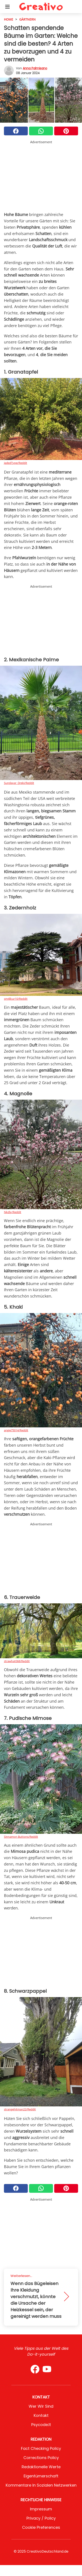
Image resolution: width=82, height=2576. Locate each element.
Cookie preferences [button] (41, 2527)
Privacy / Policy (41, 2518)
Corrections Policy (41, 2457)
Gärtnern (27, 19)
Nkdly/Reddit (12, 1212)
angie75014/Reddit (16, 1430)
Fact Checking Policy (41, 2448)
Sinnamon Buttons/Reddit (21, 1837)
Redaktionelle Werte (41, 2467)
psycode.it (41, 2424)
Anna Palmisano (35, 68)
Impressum (41, 2509)
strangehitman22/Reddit (20, 2109)
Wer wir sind (41, 2406)
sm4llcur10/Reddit (16, 999)
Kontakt (41, 2415)
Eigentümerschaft (41, 2476)
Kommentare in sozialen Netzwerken (41, 2485)
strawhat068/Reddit (17, 1661)
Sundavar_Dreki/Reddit (19, 783)
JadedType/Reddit (15, 463)
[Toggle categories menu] (7, 6)
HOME (8, 19)
